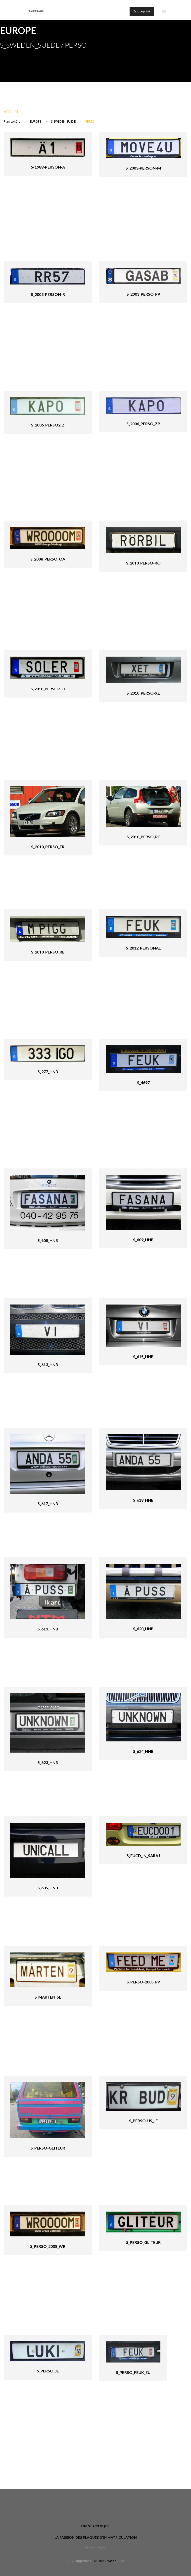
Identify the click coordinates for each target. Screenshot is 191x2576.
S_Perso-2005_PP (143, 1981)
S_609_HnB (143, 1239)
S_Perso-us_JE (143, 2120)
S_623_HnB (48, 1762)
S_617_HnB (48, 1503)
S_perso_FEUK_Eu (133, 2372)
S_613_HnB (48, 1364)
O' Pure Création (105, 2561)
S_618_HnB (143, 1500)
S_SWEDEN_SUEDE (63, 121)
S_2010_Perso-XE (143, 693)
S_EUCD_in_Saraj (143, 1855)
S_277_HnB (48, 1071)
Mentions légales (95, 2547)
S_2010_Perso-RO (143, 563)
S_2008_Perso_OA (47, 559)
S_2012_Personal (143, 948)
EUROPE (35, 121)
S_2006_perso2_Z (48, 425)
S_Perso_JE (48, 2370)
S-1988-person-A (48, 167)
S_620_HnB (143, 1628)
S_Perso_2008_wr (47, 2246)
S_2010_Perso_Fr (47, 846)
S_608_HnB (48, 1240)
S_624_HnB (143, 1751)
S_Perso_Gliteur (143, 2242)
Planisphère (12, 121)
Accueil (12, 111)
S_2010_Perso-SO (48, 688)
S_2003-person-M (143, 168)
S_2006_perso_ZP (143, 423)
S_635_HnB (48, 1887)
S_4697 (143, 1082)
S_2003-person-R (48, 294)
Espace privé (142, 11)
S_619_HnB (48, 1628)
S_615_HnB (143, 1356)
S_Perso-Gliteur (48, 2148)
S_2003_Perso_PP (143, 294)
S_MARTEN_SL (48, 1997)
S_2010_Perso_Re (143, 836)
